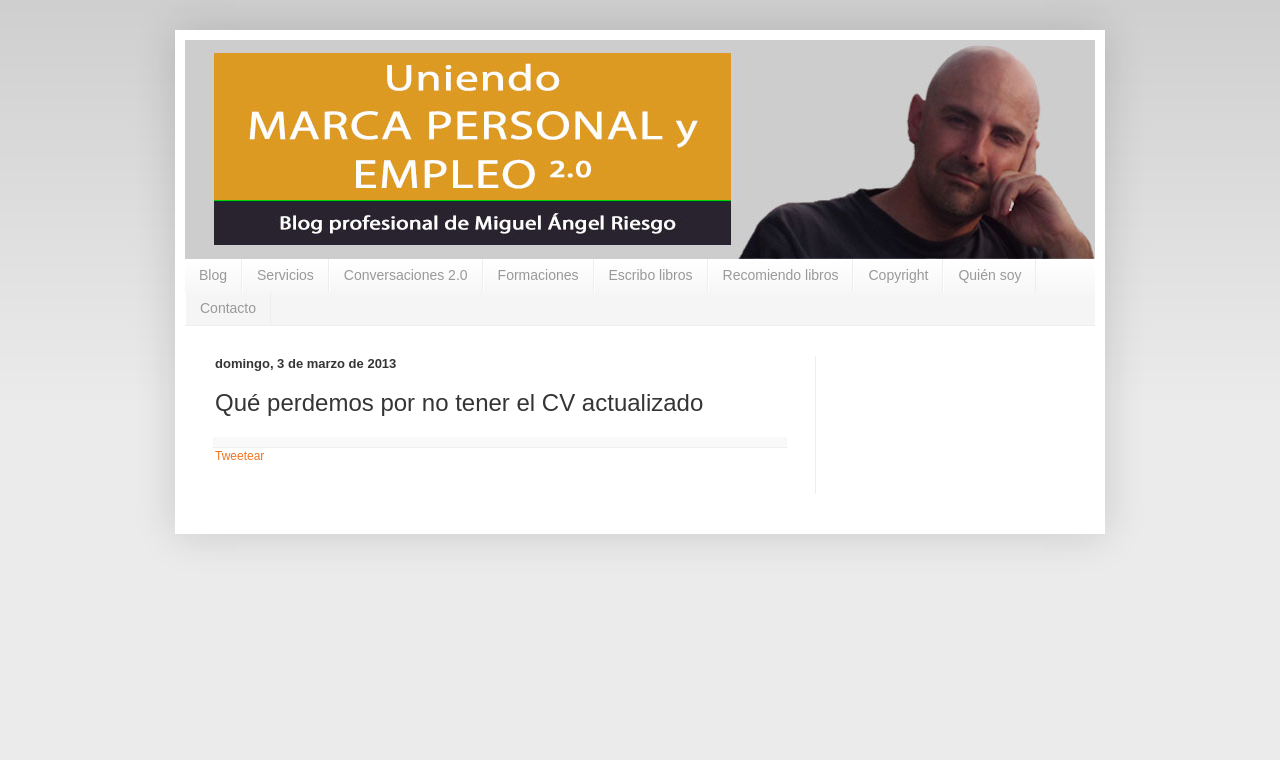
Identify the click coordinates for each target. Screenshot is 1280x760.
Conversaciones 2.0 (406, 275)
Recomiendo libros (781, 275)
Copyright (898, 275)
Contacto (228, 308)
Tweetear (239, 456)
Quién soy (989, 275)
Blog (213, 275)
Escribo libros (651, 275)
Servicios (285, 275)
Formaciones (538, 275)
